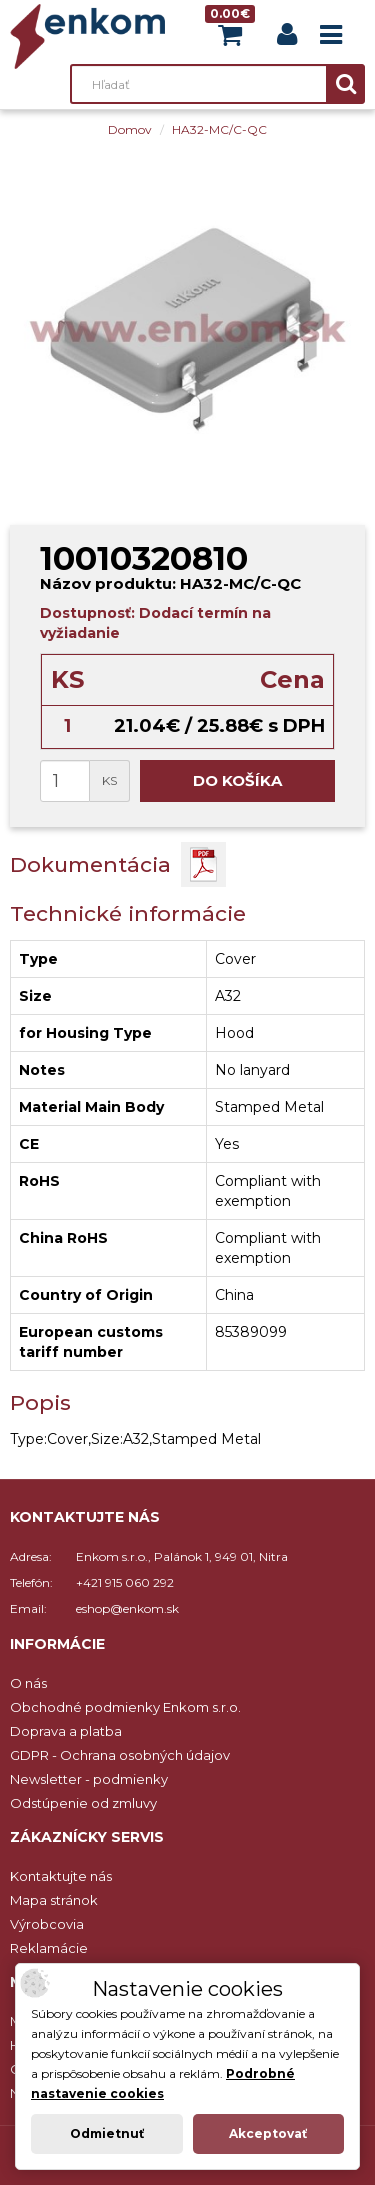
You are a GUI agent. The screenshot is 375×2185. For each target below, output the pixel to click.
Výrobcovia (47, 1924)
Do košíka (237, 780)
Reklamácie (49, 1948)
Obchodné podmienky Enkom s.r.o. (125, 1707)
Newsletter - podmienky (89, 1779)
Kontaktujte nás (61, 1876)
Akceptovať (268, 2133)
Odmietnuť (107, 2133)
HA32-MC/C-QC (219, 129)
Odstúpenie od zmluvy (83, 1803)
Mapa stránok (54, 1900)
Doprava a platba (66, 1731)
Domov (130, 129)
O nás (28, 1683)
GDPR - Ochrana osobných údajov (120, 1755)
